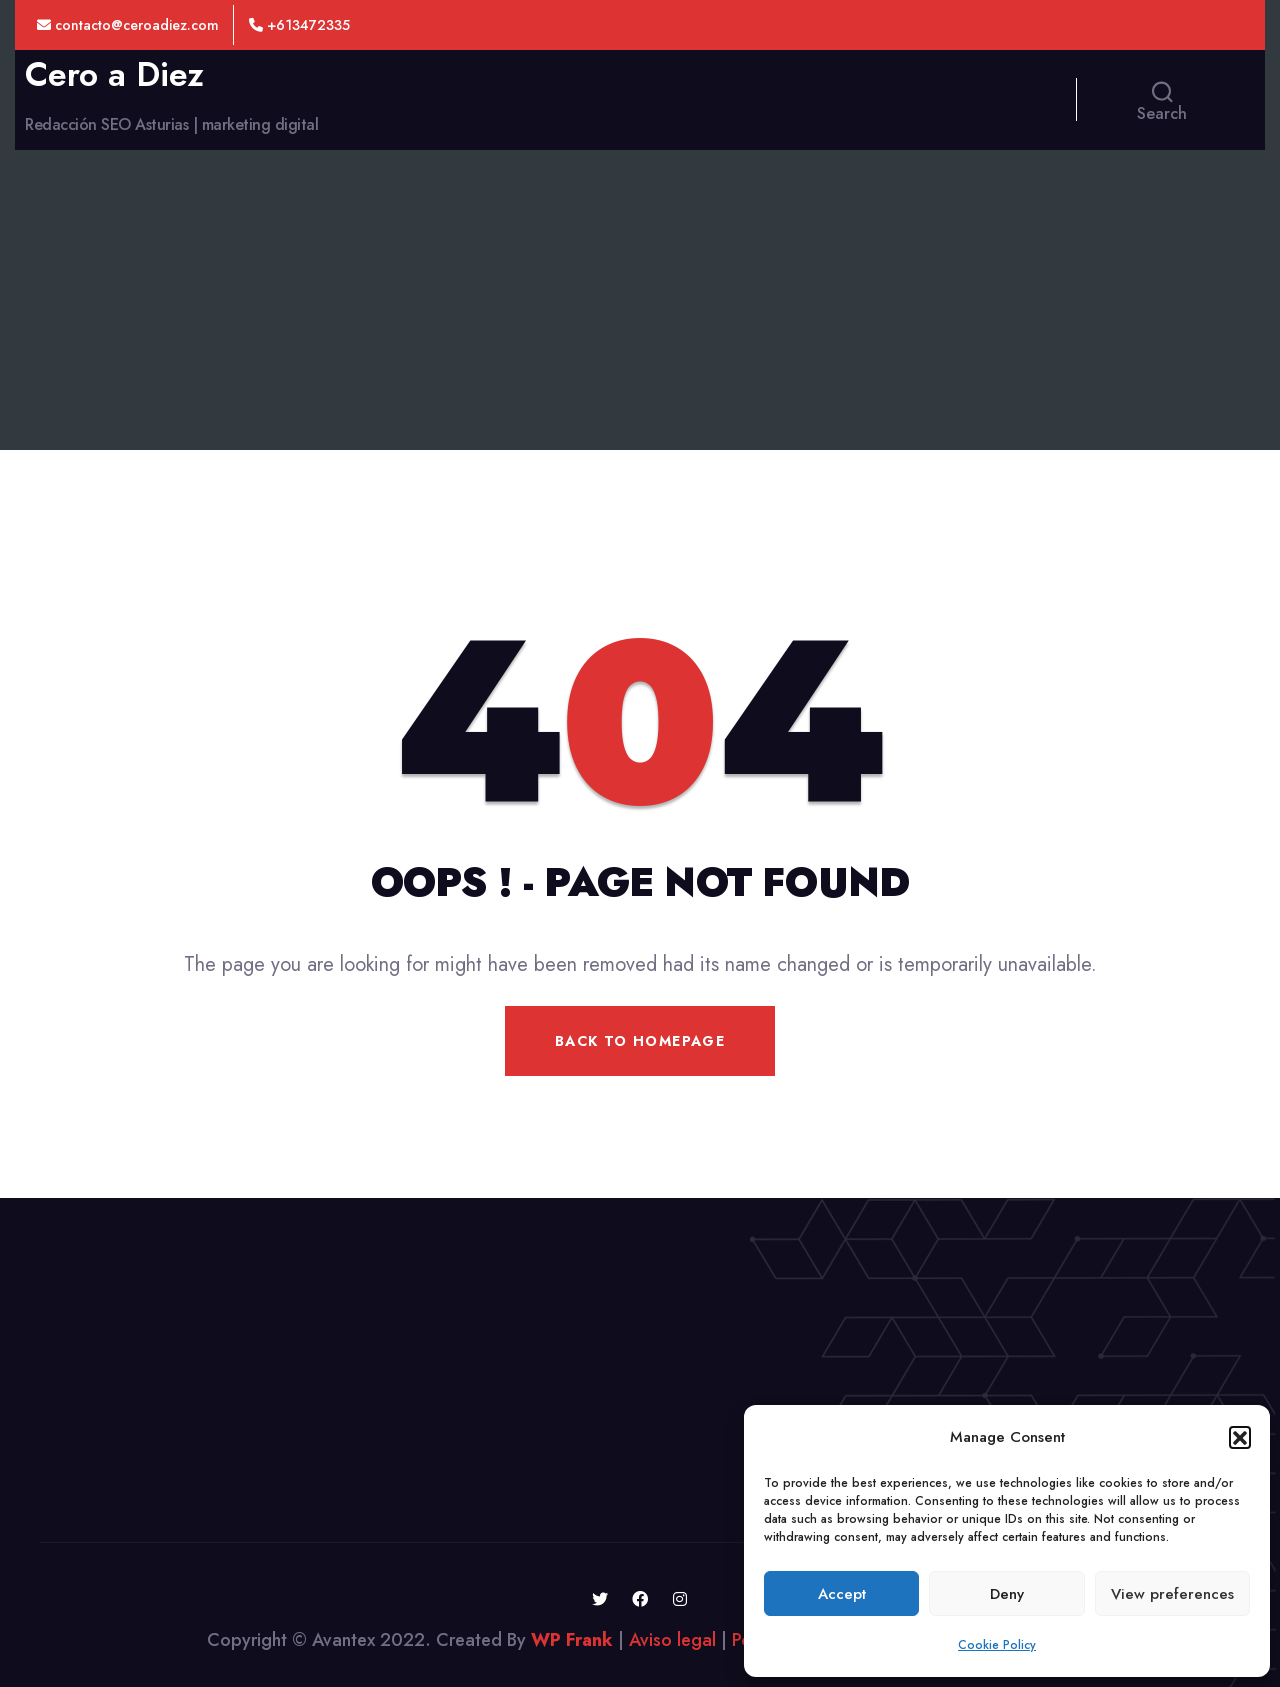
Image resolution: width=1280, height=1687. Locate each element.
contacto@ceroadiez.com (128, 25)
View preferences (1172, 1594)
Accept (842, 1594)
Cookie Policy (997, 1645)
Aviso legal (672, 1640)
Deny (1007, 1594)
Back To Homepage (640, 1041)
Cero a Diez (114, 75)
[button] (1240, 1437)
